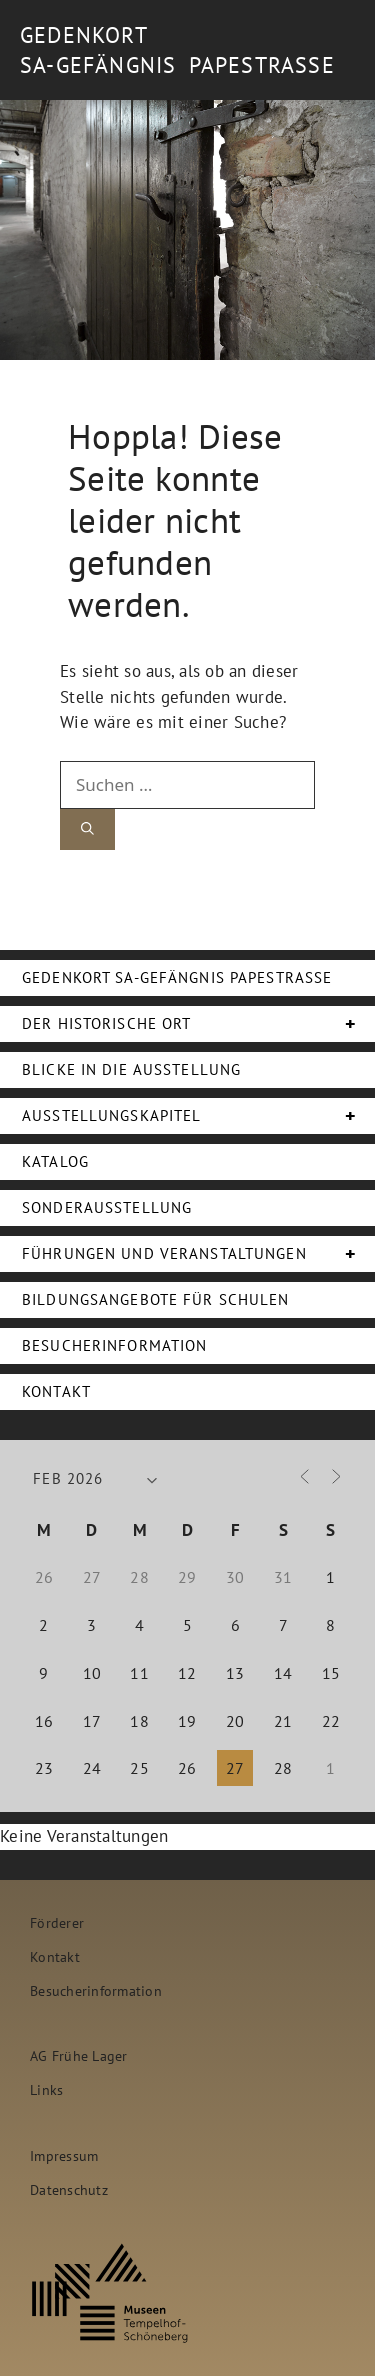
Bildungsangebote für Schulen (156, 1299)
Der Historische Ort (198, 1024)
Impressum (64, 2155)
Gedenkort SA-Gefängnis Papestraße (177, 977)
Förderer (57, 1922)
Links (46, 2089)
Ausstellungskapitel (198, 1116)
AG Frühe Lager (79, 2055)
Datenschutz (69, 2189)
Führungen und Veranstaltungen (198, 1254)
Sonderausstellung (107, 1207)
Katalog (55, 1161)
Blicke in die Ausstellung (131, 1069)
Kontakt (56, 1391)
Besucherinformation (114, 1345)
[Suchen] (87, 829)
